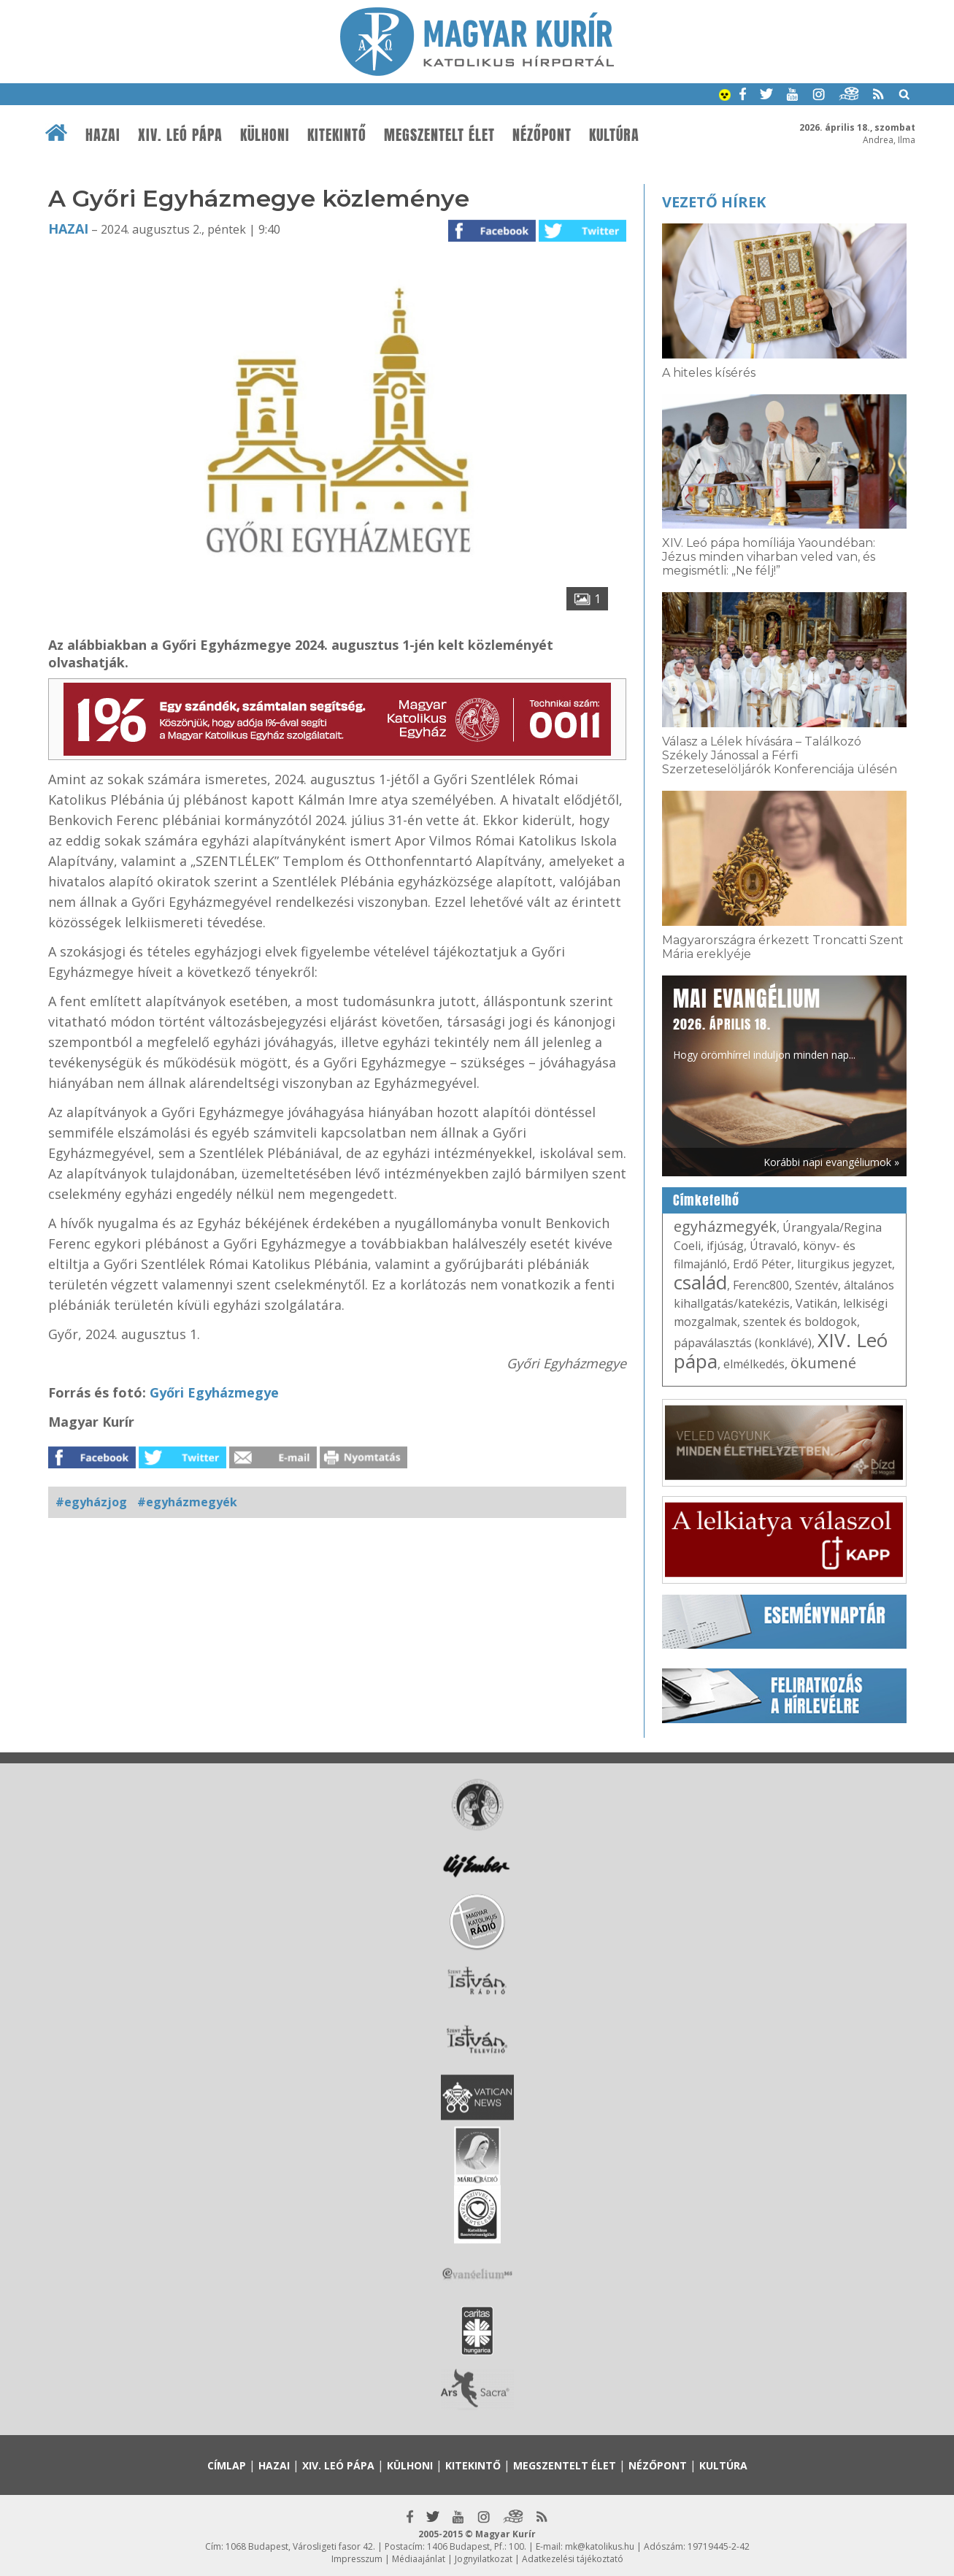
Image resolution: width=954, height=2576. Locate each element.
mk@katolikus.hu (599, 2546)
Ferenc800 (761, 1285)
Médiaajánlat (418, 2559)
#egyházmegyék (187, 1502)
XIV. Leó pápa (180, 135)
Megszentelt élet (439, 135)
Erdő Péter (762, 1264)
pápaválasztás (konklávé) (743, 1343)
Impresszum (356, 2559)
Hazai (102, 135)
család (700, 1282)
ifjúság (725, 1246)
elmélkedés (754, 1364)
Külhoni (265, 135)
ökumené (823, 1363)
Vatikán (816, 1303)
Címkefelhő (706, 1200)
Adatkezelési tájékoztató (572, 2559)
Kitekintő (336, 135)
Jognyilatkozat (483, 2559)
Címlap (226, 2465)
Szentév (816, 1285)
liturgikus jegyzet (844, 1264)
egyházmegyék (725, 1226)
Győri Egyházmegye (214, 1392)
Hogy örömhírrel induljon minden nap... (764, 1022)
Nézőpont (542, 135)
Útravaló (773, 1246)
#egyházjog (91, 1502)
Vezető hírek (714, 202)
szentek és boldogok (800, 1322)
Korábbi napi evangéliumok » (831, 1162)
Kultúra (614, 135)
